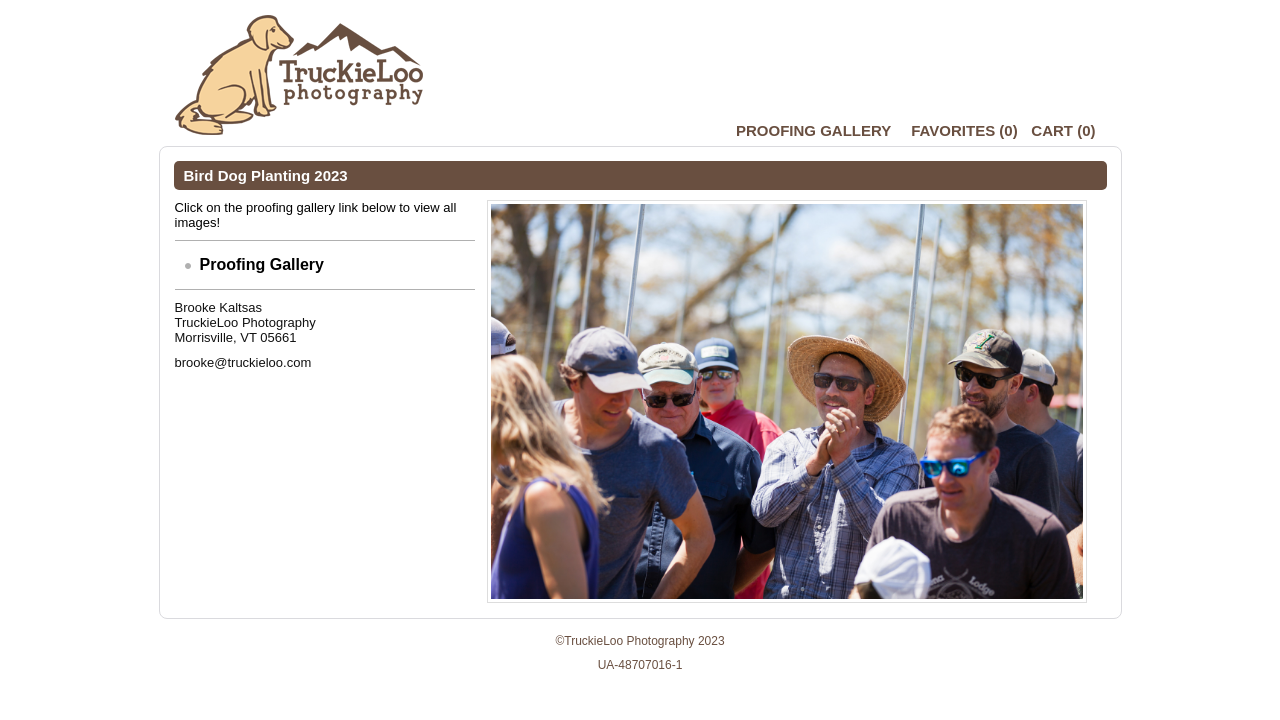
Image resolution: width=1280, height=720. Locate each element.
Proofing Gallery (813, 130)
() (964, 130)
